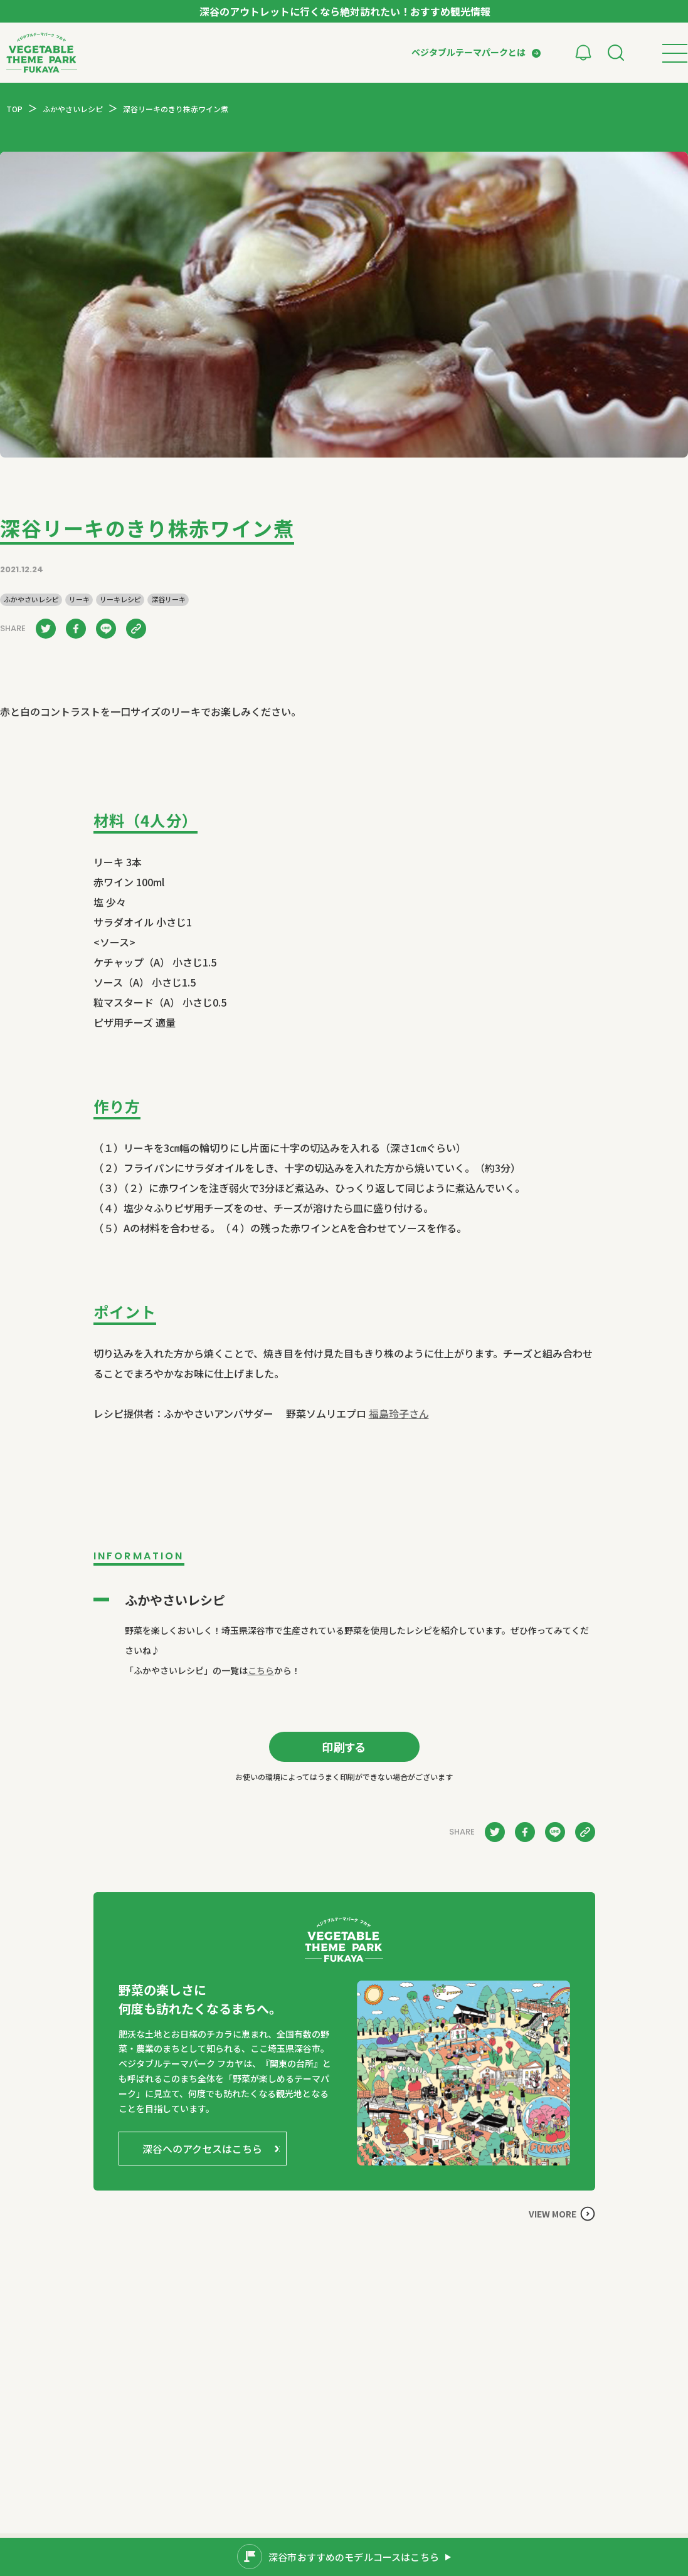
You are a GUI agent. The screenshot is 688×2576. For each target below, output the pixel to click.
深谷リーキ (168, 599)
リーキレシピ (120, 599)
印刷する (344, 1747)
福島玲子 (399, 1413)
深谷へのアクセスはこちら (202, 2148)
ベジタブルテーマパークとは (468, 52)
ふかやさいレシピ (31, 599)
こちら (261, 1670)
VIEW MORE (552, 2213)
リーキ (79, 599)
